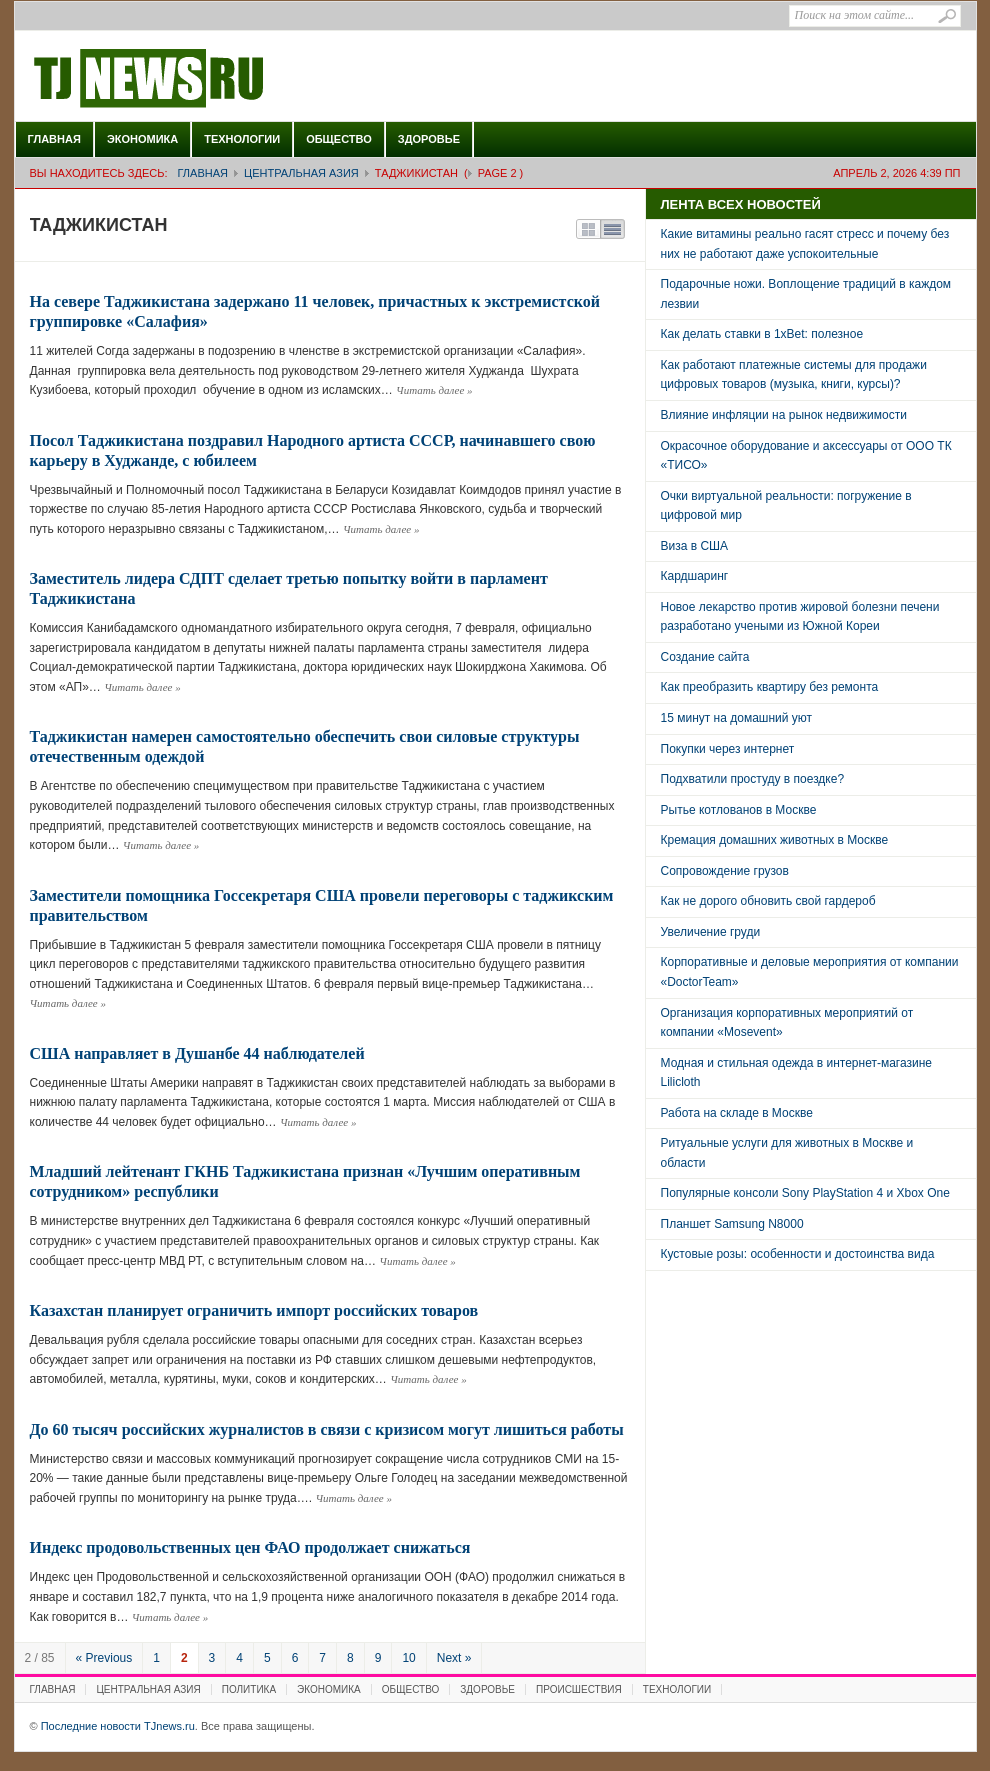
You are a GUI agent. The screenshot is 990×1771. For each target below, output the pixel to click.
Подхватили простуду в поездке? (753, 779)
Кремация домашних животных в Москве (775, 840)
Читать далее (434, 390)
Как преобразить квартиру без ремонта (770, 687)
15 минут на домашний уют (737, 718)
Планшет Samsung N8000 (732, 1224)
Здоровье (429, 139)
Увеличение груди (711, 932)
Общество (339, 139)
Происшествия (579, 1689)
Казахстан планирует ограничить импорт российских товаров (254, 1310)
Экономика (142, 139)
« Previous (104, 1658)
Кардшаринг (695, 576)
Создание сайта (705, 657)
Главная (54, 139)
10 (408, 1658)
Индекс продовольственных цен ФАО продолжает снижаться (250, 1547)
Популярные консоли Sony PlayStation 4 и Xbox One (805, 1193)
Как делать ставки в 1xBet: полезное (762, 334)
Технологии (242, 139)
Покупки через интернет (728, 749)
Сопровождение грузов (725, 871)
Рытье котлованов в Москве (739, 810)
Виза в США (695, 546)
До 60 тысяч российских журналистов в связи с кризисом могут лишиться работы (327, 1429)
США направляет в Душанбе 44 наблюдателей (197, 1053)
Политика (249, 1689)
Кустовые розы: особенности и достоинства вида (798, 1254)
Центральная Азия (301, 173)
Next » (454, 1658)
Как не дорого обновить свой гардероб (768, 901)
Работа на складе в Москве (737, 1113)
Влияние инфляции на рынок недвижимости (784, 415)
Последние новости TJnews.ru (205, 79)
